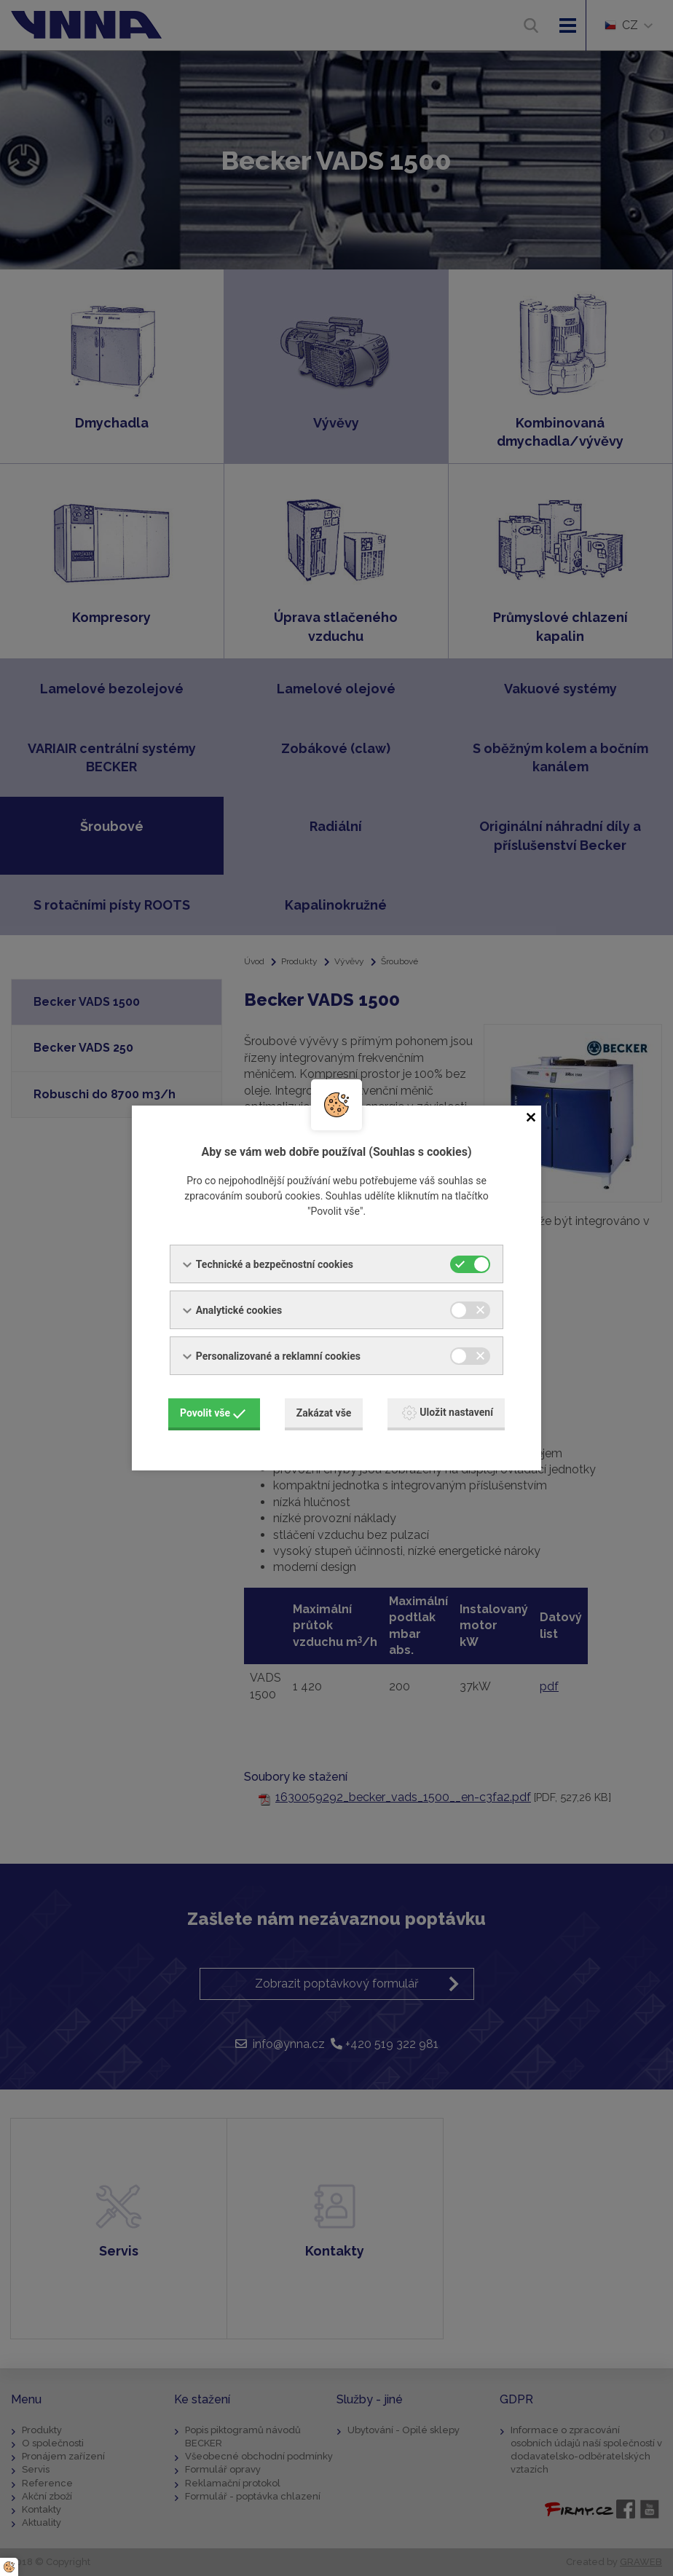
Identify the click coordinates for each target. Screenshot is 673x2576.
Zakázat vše (324, 1413)
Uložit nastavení (447, 1413)
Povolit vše (212, 1413)
